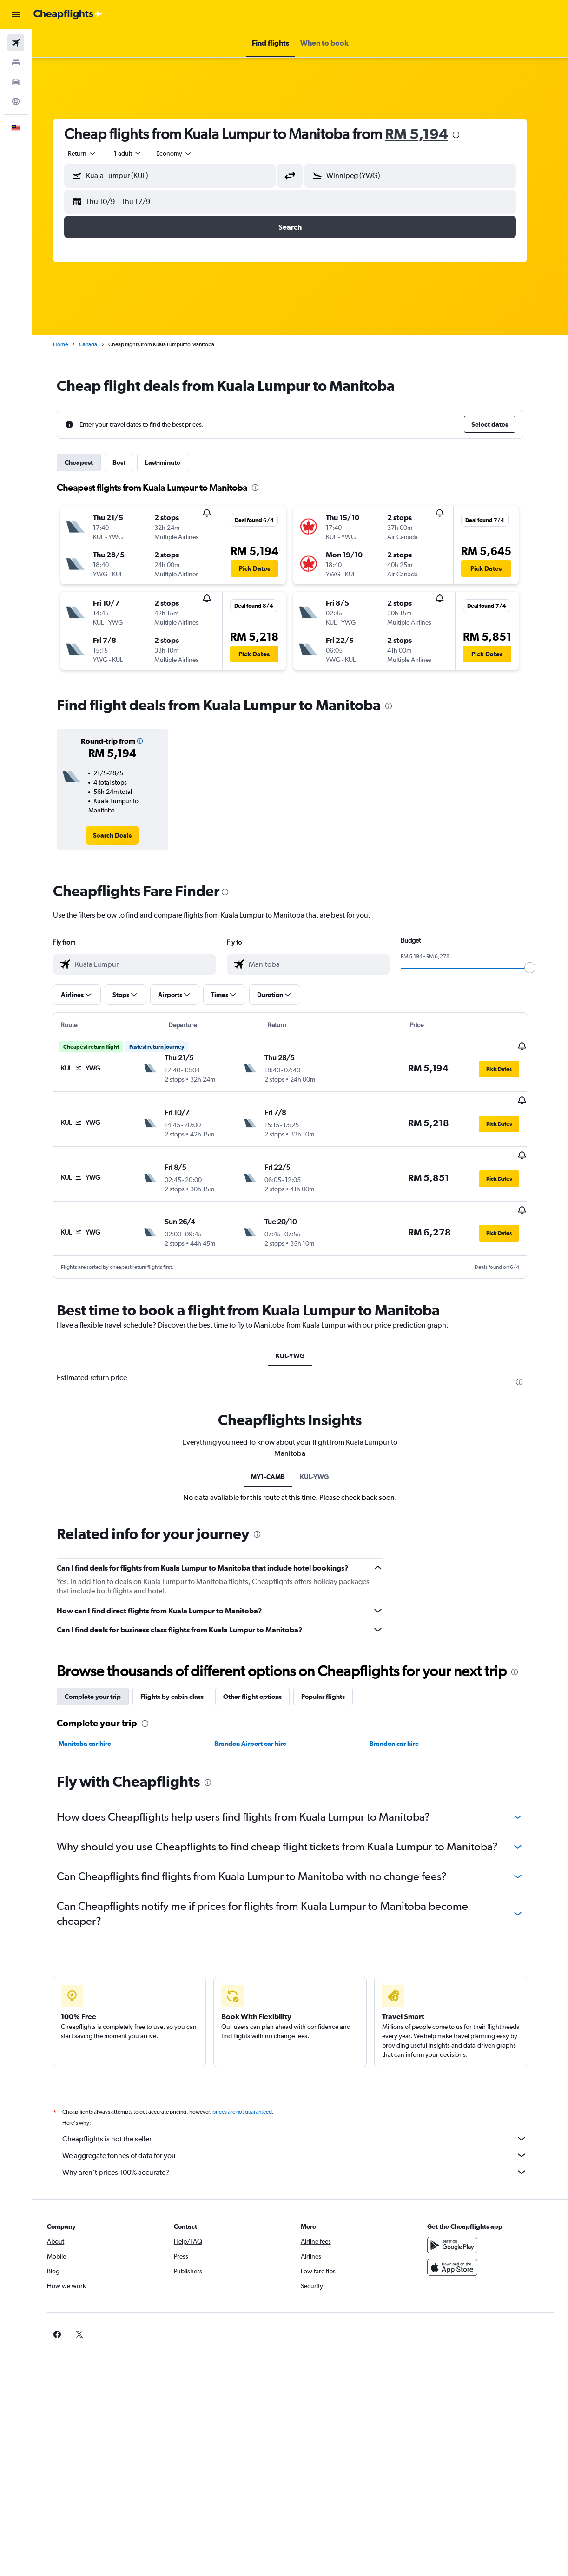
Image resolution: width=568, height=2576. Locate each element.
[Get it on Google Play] (460, 2221)
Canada (98, 344)
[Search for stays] (16, 62)
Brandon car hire (404, 1720)
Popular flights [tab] (333, 1673)
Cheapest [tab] (89, 462)
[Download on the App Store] (460, 2243)
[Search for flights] (16, 42)
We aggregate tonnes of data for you (305, 2131)
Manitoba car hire (95, 1720)
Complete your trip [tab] (103, 1673)
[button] (16, 14)
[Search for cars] (16, 82)
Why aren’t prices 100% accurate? (305, 2148)
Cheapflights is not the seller (305, 2114)
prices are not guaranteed (252, 2088)
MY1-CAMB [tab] (278, 1453)
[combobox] (184, 153)
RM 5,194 (426, 133)
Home (70, 344)
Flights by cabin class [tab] (182, 1673)
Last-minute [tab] (173, 462)
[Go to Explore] (16, 101)
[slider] (540, 967)
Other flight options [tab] (262, 1673)
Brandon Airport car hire (260, 1720)
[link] (122, 835)
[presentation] (466, 135)
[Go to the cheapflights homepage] (67, 14)
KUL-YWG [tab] (300, 1332)
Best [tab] (129, 462)
